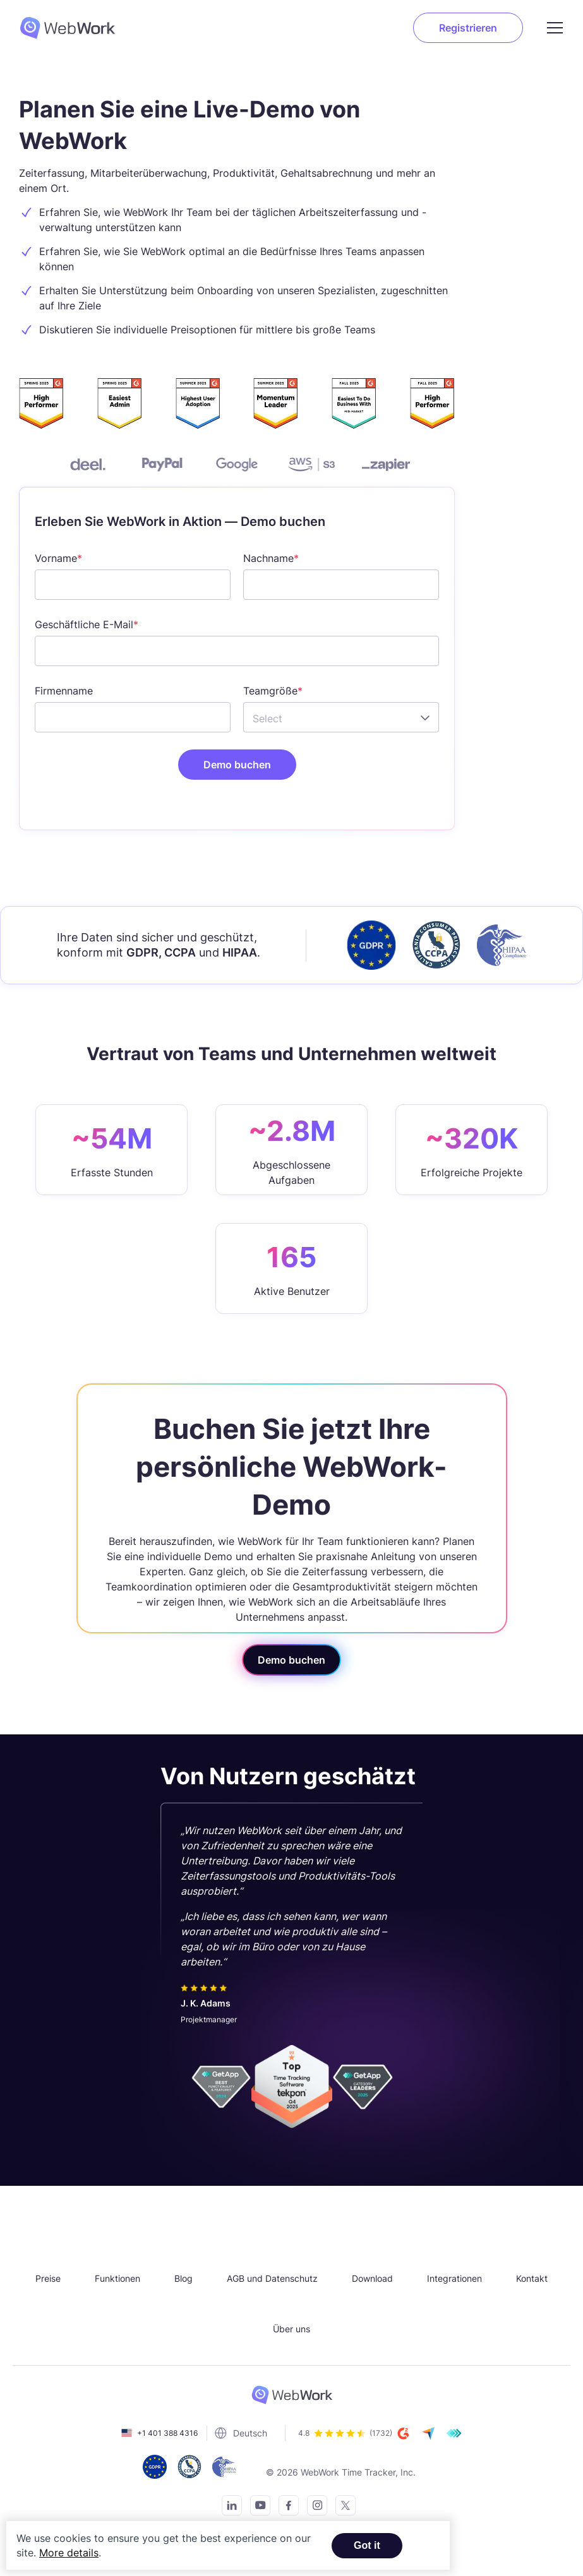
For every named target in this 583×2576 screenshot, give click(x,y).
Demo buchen (291, 1660)
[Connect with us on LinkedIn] (228, 2507)
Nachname (268, 558)
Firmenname (64, 690)
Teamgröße (270, 690)
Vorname (56, 558)
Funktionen (117, 2278)
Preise (48, 2278)
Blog (183, 2278)
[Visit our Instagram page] (313, 2507)
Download (372, 2278)
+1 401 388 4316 (167, 2433)
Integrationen (454, 2278)
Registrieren (468, 27)
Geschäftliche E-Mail (84, 624)
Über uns (291, 2328)
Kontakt (532, 2278)
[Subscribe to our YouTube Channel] (257, 2507)
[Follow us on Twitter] (342, 2507)
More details (69, 2552)
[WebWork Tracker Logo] (75, 28)
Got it (367, 2545)
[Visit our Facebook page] (285, 2507)
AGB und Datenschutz (272, 2278)
